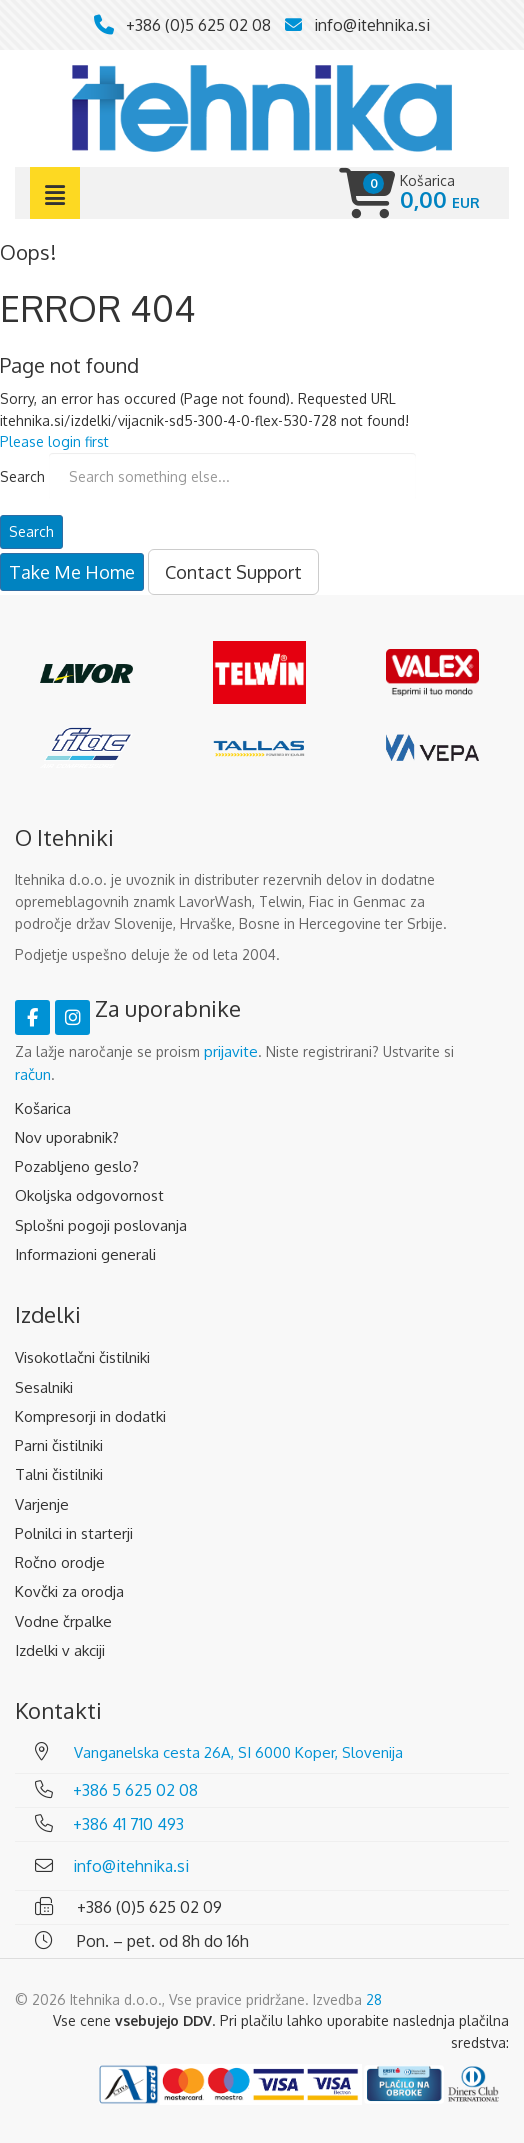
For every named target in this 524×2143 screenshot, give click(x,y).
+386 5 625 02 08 (135, 1790)
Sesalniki (44, 1387)
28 (374, 1999)
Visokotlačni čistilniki (82, 1357)
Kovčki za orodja (69, 1591)
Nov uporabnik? (67, 1137)
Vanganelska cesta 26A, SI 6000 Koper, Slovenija (238, 1752)
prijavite (231, 1051)
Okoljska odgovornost (89, 1195)
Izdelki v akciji (60, 1650)
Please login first (54, 441)
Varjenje (42, 1504)
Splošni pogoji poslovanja (101, 1225)
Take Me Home (72, 572)
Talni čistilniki (59, 1474)
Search (22, 476)
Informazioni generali (85, 1254)
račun (33, 1074)
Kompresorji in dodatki (90, 1416)
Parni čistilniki (59, 1445)
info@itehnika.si (372, 25)
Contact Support (233, 572)
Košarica (43, 1108)
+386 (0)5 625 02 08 (198, 25)
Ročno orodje (60, 1562)
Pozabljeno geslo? (77, 1166)
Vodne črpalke (63, 1621)
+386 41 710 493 (128, 1824)
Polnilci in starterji (74, 1533)
